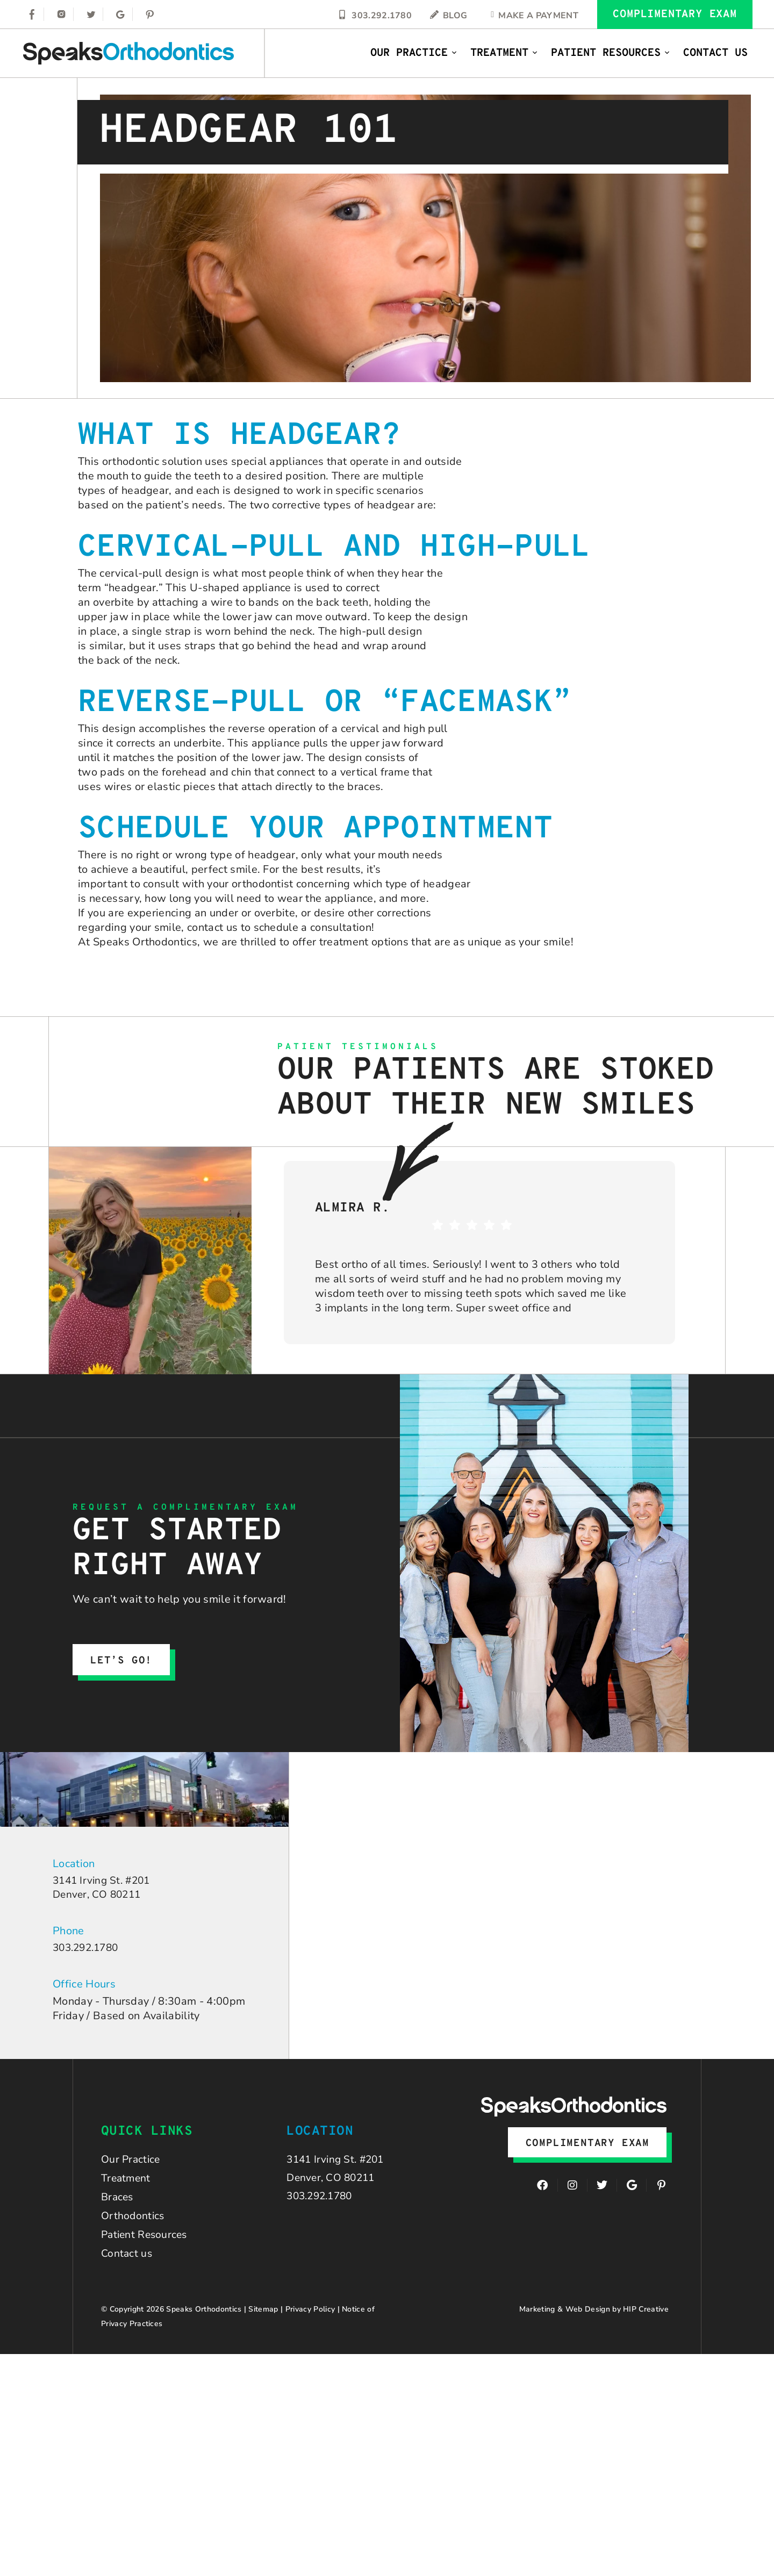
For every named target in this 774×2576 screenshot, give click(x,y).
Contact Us (715, 53)
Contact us (127, 2261)
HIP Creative (646, 2317)
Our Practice (413, 53)
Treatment (504, 53)
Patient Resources (610, 53)
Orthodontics (133, 2221)
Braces (118, 2201)
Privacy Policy (310, 2317)
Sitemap (263, 2317)
